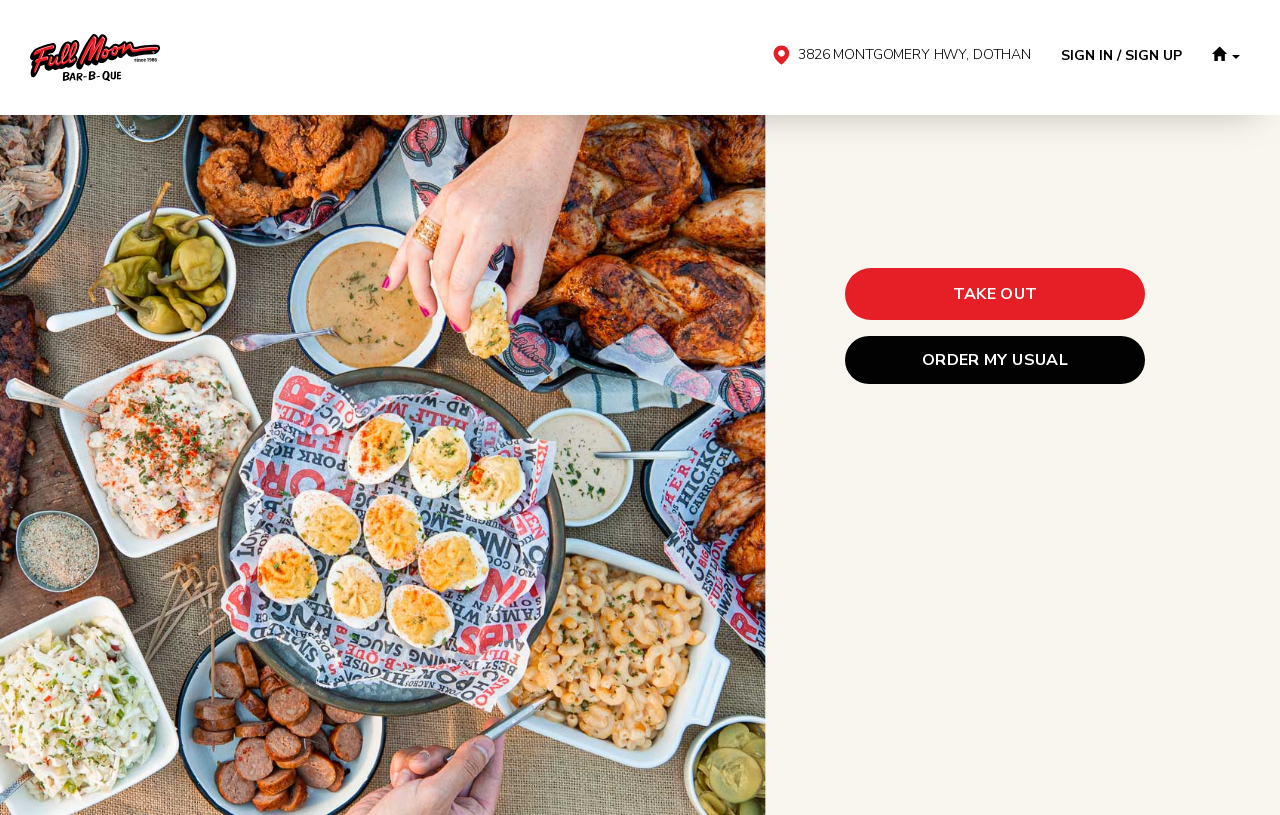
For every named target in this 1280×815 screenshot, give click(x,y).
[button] (1226, 57)
